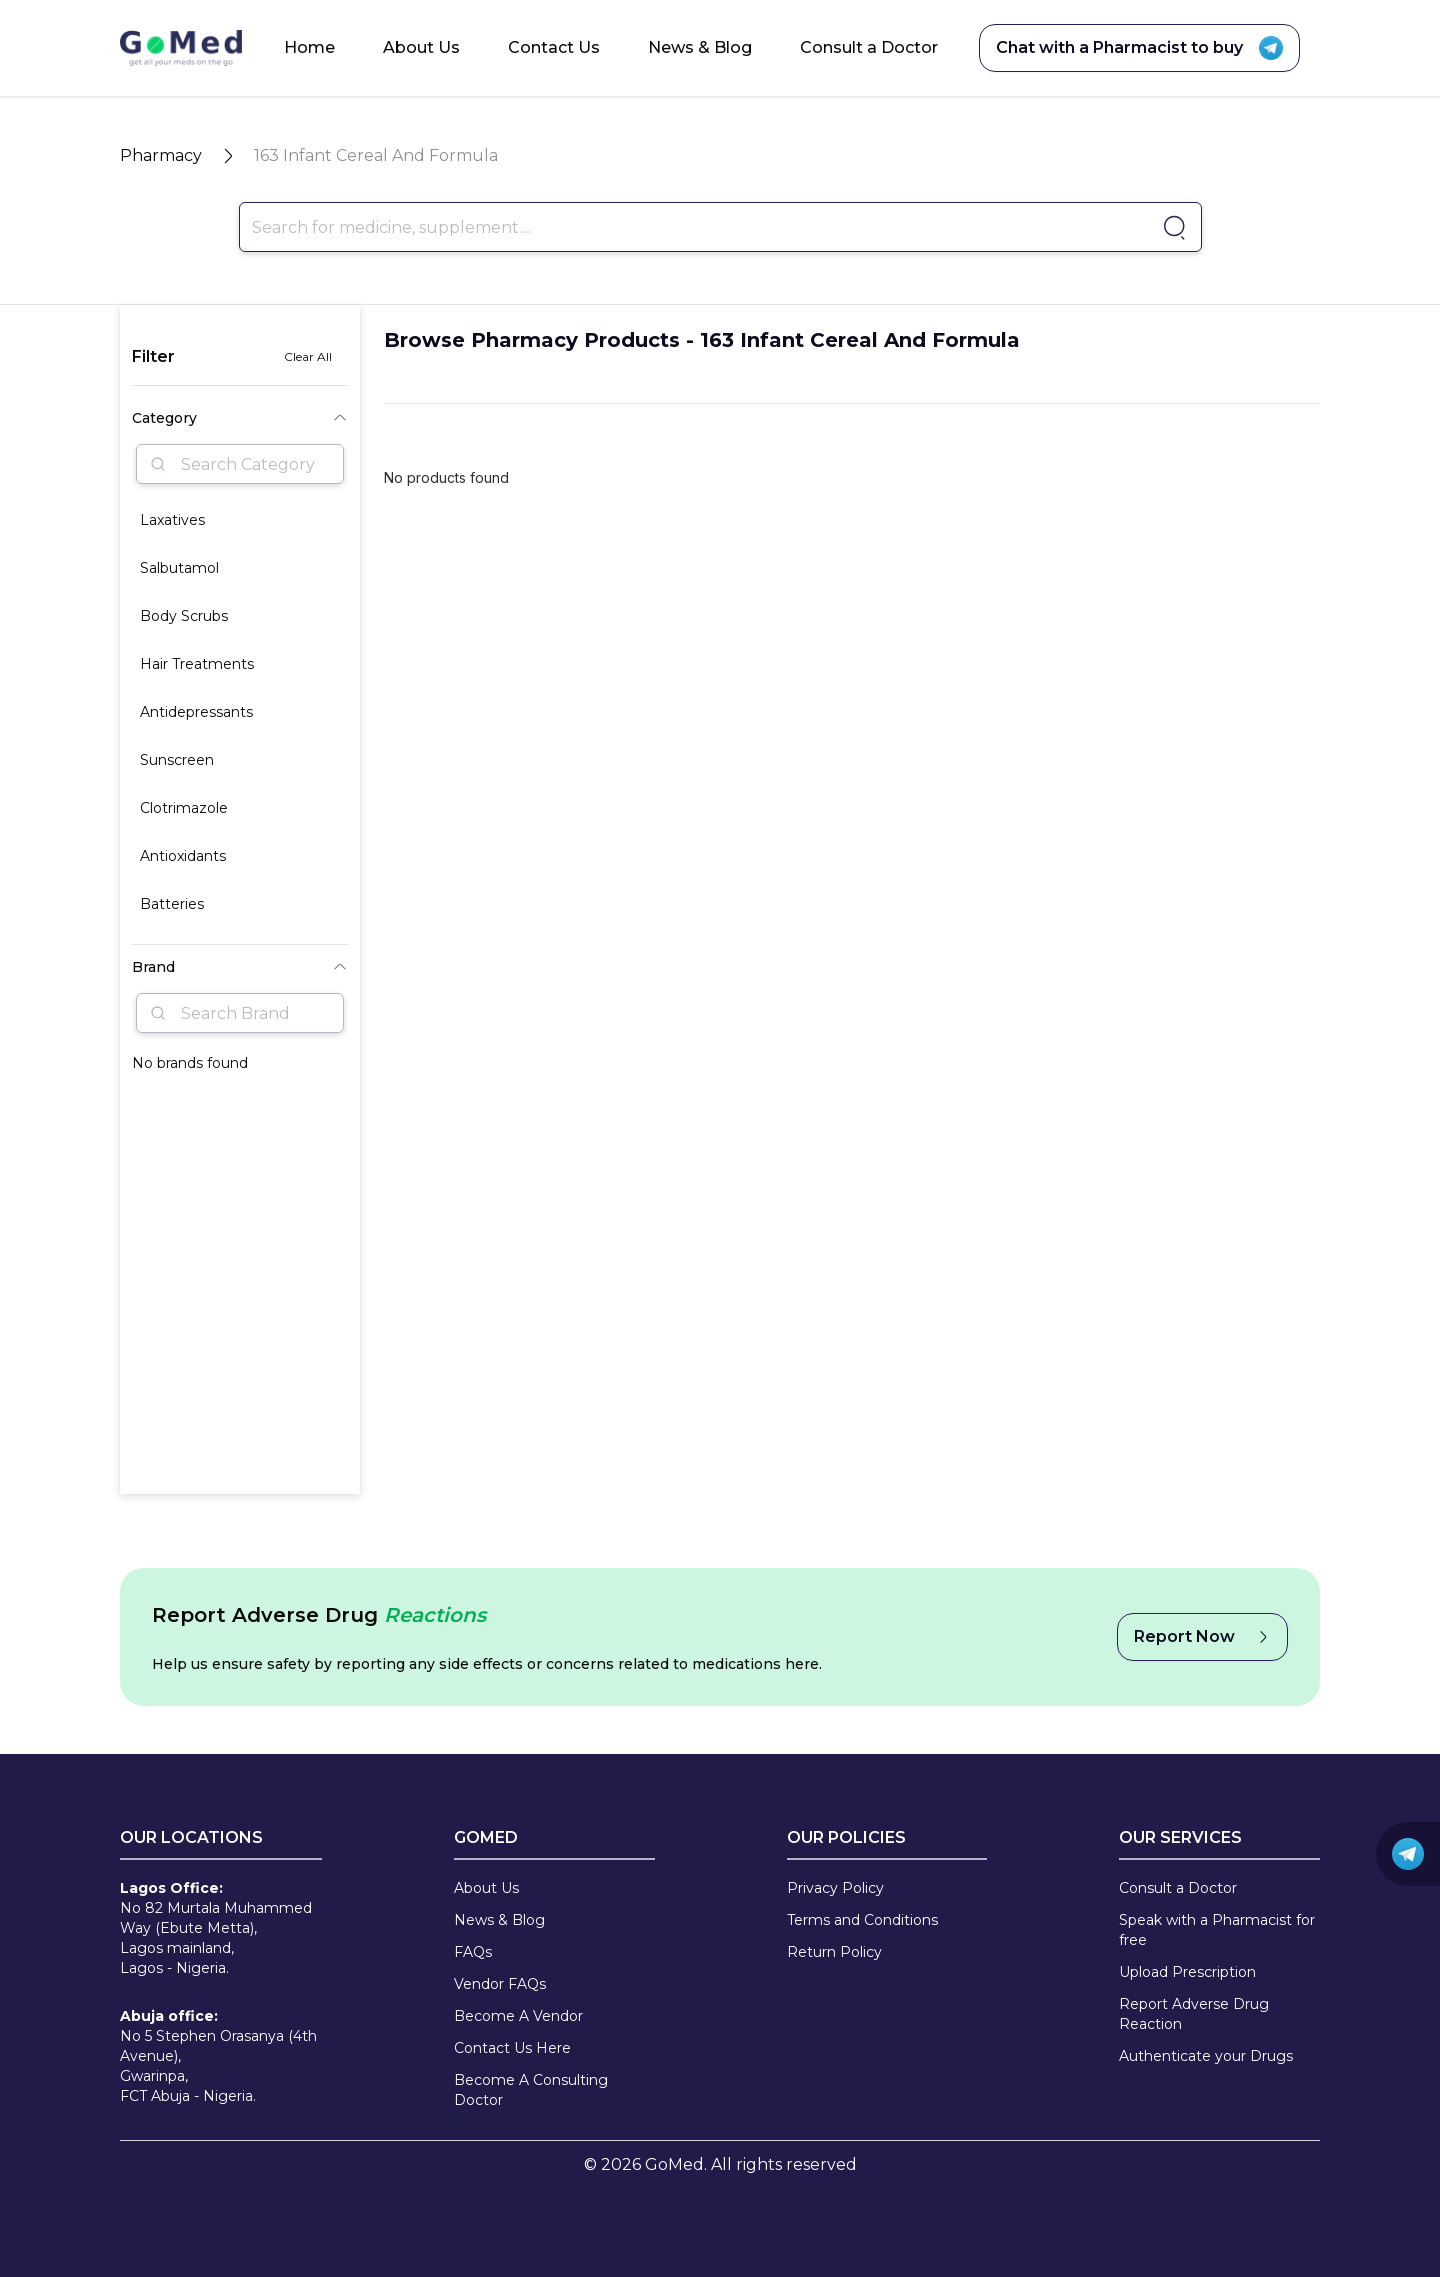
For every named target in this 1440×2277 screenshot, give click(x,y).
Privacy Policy (835, 1888)
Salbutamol (179, 568)
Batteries (172, 904)
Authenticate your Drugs (1206, 2056)
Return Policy (834, 1952)
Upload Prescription (1187, 1972)
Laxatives (172, 520)
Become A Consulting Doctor (531, 2090)
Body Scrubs (184, 616)
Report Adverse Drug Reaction (1194, 2014)
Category (240, 418)
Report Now (1202, 1636)
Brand (240, 967)
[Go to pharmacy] (1171, 227)
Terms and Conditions (862, 1920)
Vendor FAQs (500, 1984)
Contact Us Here (512, 2048)
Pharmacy (161, 155)
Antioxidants (183, 856)
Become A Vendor (518, 2016)
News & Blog (700, 47)
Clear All (308, 356)
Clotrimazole (184, 808)
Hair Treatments (197, 664)
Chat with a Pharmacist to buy (1139, 48)
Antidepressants (196, 712)
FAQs (473, 1952)
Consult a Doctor (869, 47)
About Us (421, 47)
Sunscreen (177, 760)
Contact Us (554, 47)
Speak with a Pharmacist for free (1217, 1930)
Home (309, 47)
